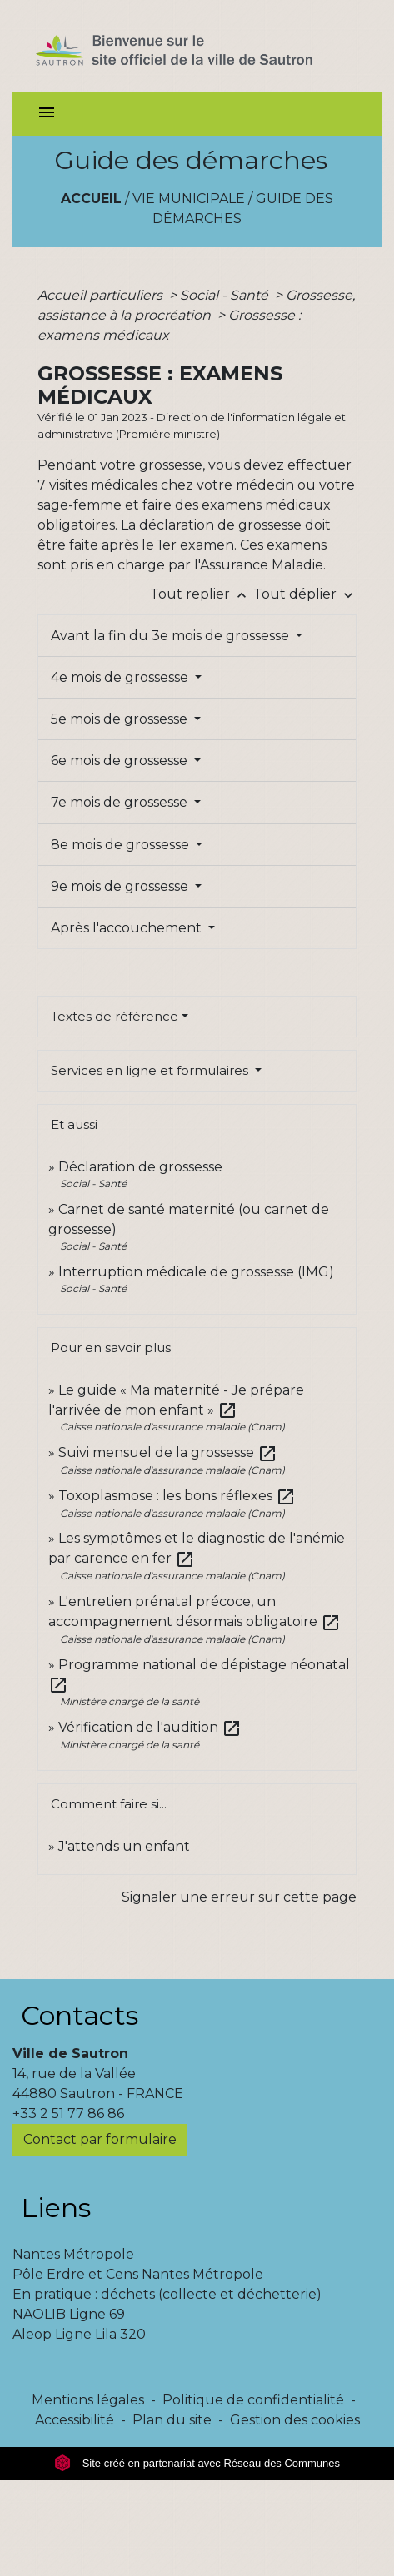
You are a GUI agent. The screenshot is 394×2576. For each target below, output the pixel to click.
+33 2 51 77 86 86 (68, 2113)
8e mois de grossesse (121, 845)
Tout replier (201, 594)
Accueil (91, 198)
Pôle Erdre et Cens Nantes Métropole (137, 2274)
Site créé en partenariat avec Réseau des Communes (197, 2463)
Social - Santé (226, 295)
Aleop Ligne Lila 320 (79, 2334)
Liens (56, 2207)
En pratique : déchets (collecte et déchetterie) (167, 2294)
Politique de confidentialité (253, 2400)
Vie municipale (188, 198)
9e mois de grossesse (121, 886)
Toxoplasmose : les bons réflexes (177, 1496)
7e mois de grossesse (121, 802)
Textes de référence (114, 1016)
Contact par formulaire (100, 2139)
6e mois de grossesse (121, 760)
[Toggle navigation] (46, 113)
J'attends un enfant (124, 1846)
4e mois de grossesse (121, 677)
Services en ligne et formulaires (151, 1070)
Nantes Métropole (73, 2254)
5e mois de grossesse (121, 719)
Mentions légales (88, 2400)
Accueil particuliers (101, 295)
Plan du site (172, 2420)
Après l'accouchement (128, 928)
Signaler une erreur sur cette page (239, 1897)
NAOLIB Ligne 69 (68, 2314)
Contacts (79, 2015)
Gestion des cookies (295, 2420)
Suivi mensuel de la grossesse (167, 1452)
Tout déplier (305, 594)
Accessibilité (74, 2420)
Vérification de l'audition (150, 1727)
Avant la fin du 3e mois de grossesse (171, 636)
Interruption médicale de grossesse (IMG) (196, 1272)
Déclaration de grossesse (140, 1167)
